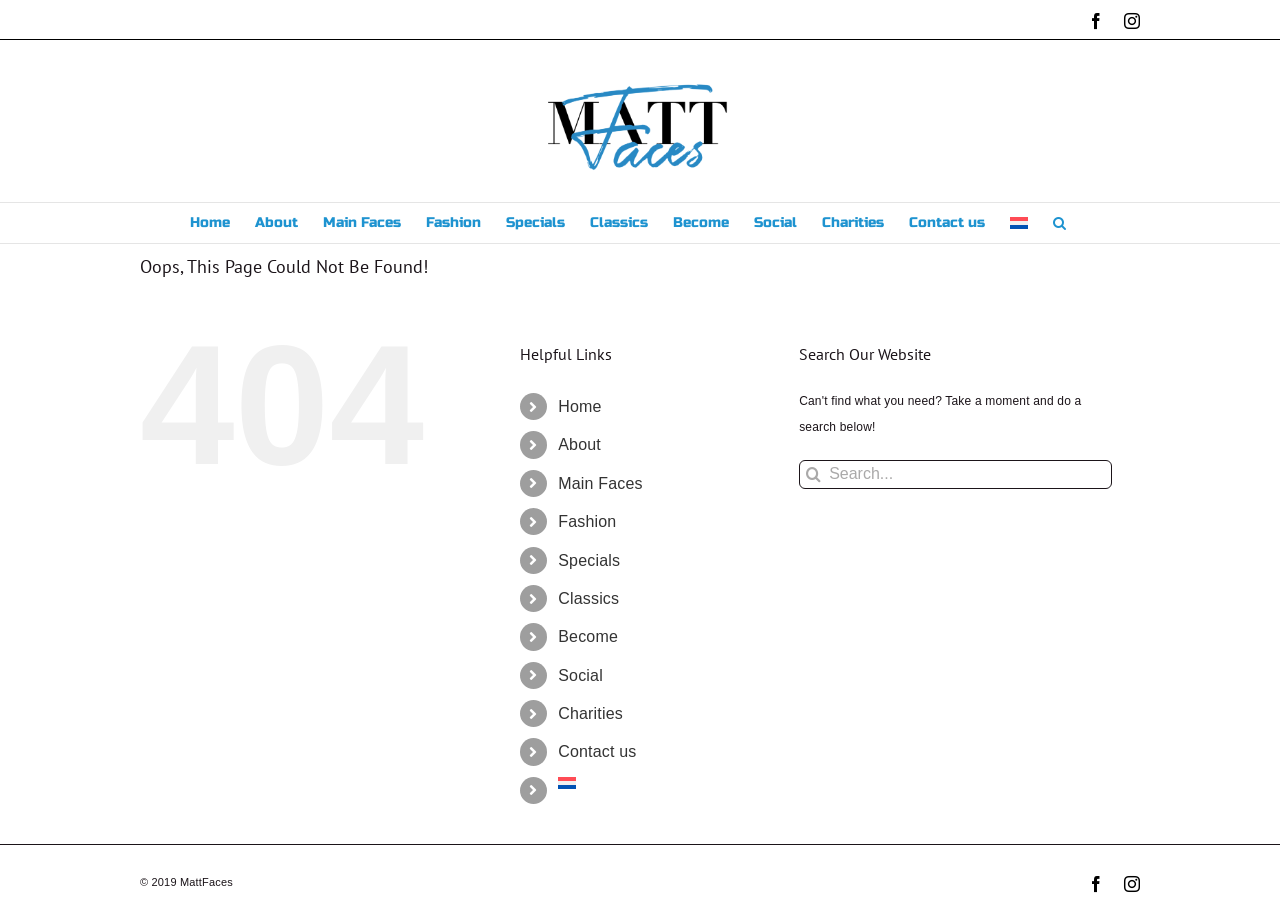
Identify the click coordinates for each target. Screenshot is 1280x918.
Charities (590, 713)
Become (588, 636)
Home (579, 406)
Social (580, 675)
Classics (588, 598)
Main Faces (600, 483)
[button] (1059, 223)
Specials (589, 560)
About (579, 444)
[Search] (813, 474)
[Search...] (955, 474)
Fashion (587, 521)
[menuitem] (1019, 223)
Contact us (597, 751)
